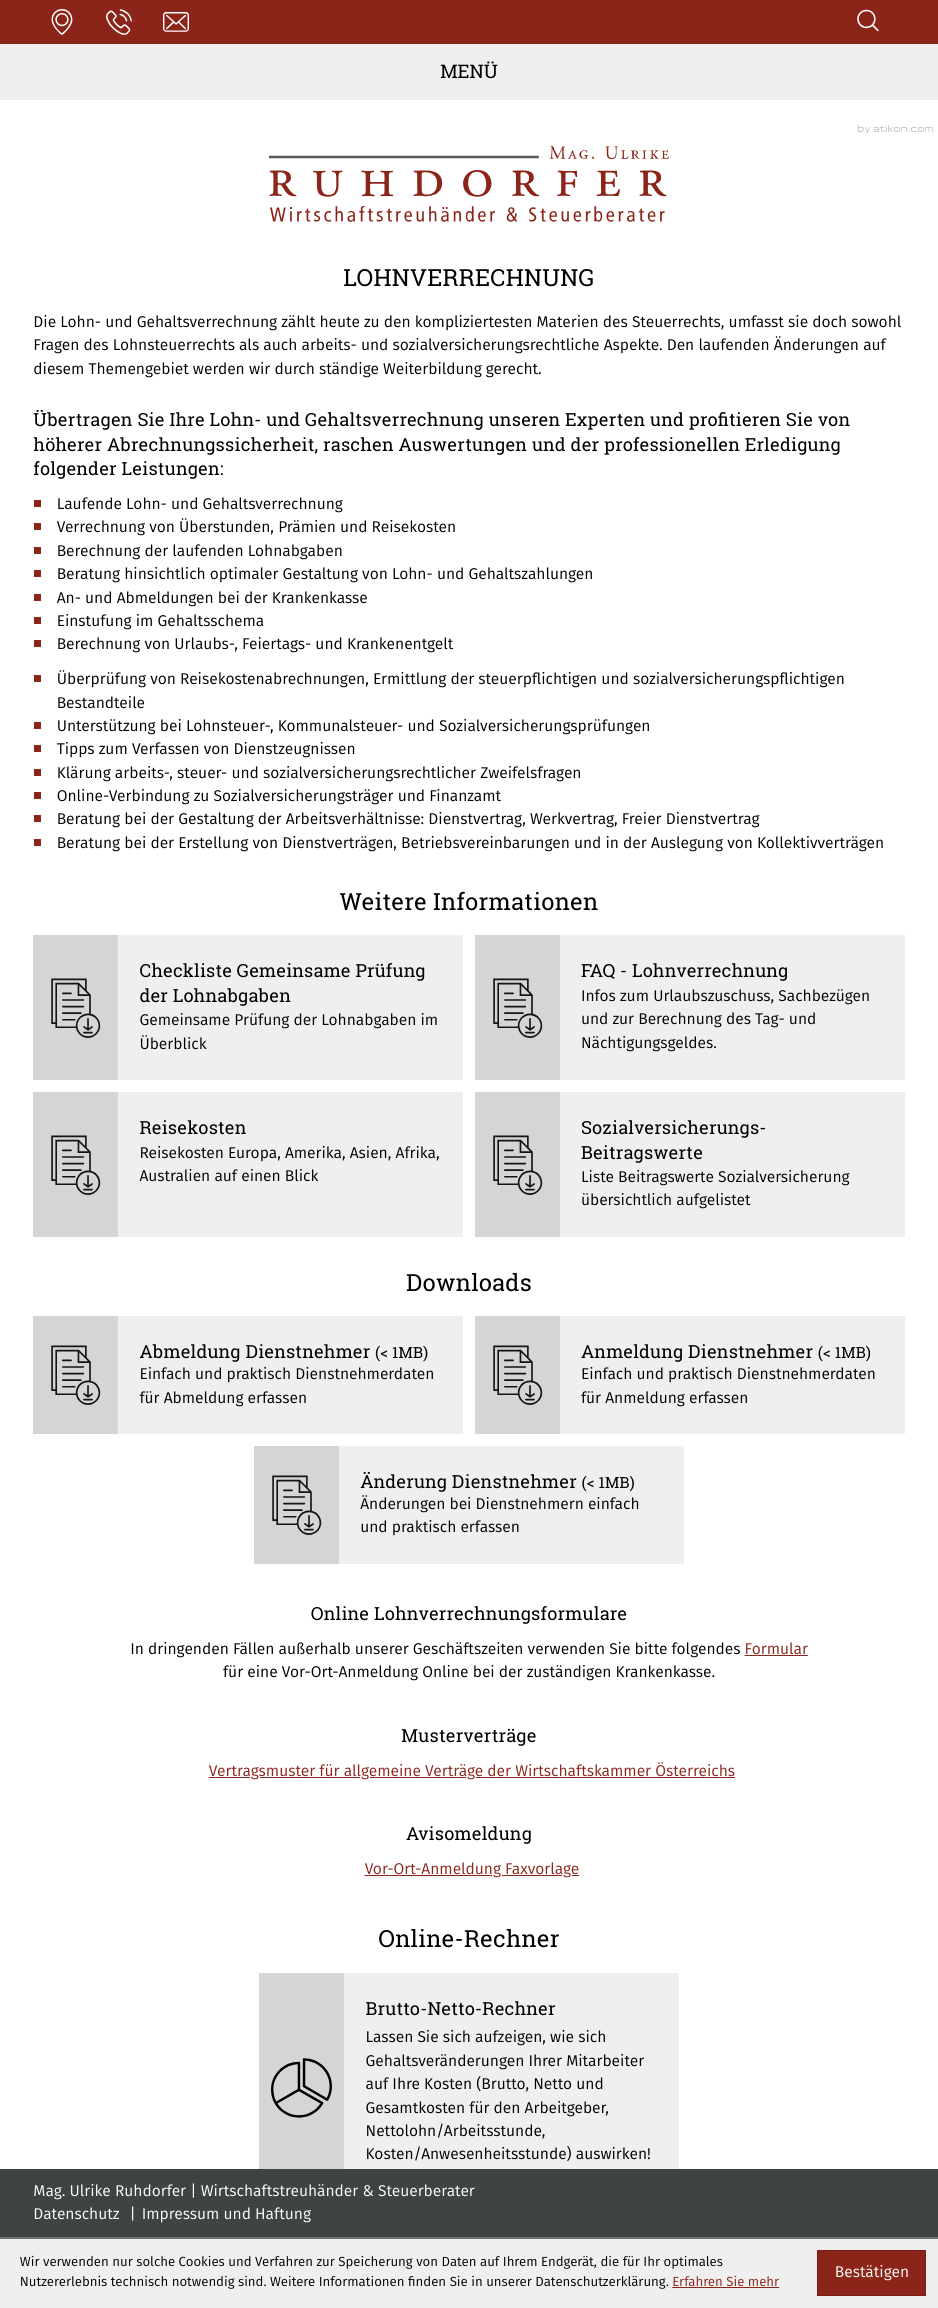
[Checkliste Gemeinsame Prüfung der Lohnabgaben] (248, 1007)
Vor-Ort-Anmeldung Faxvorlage (472, 1870)
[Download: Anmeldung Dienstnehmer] (690, 1375)
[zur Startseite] (469, 184)
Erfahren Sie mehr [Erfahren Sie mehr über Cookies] (725, 2282)
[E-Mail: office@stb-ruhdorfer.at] (176, 22)
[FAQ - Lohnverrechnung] (690, 1007)
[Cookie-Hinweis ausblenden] (871, 2273)
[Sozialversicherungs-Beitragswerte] (690, 1164)
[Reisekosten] (248, 1164)
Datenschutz (76, 2215)
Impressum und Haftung (226, 2215)
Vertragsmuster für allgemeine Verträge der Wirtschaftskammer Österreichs (472, 1772)
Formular (776, 1650)
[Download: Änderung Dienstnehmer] (469, 1505)
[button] (61, 22)
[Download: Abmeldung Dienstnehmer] (248, 1375)
